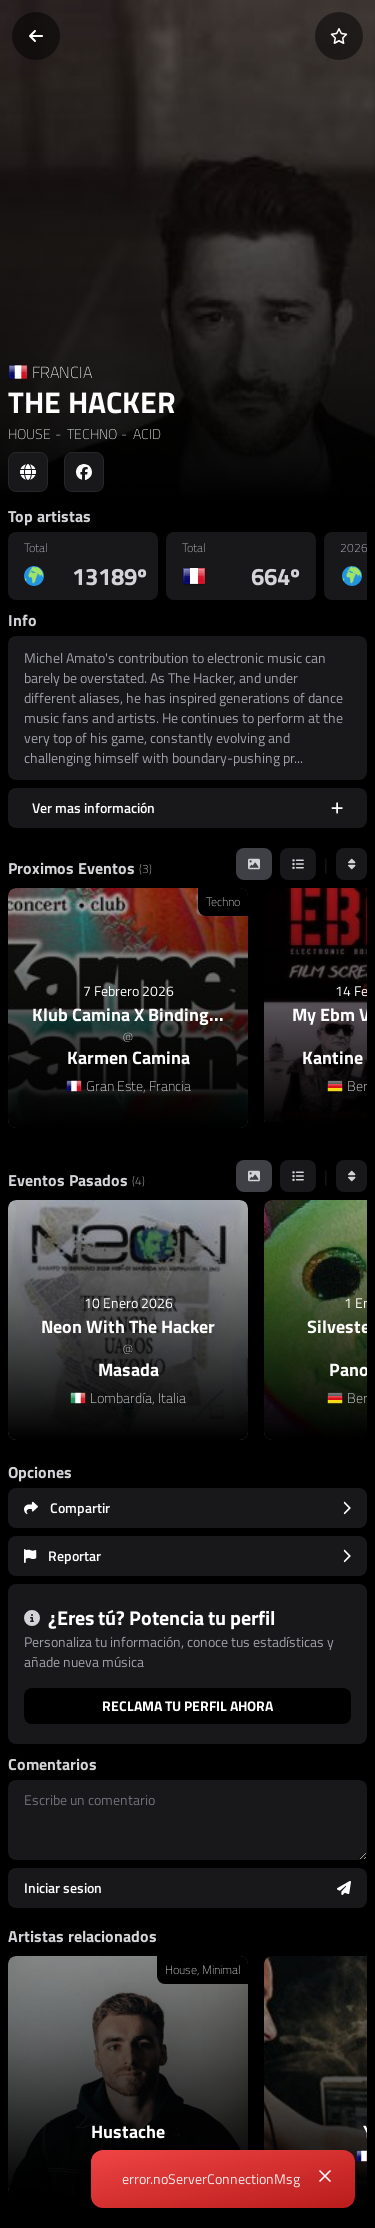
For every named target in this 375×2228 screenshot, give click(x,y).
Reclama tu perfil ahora (187, 1705)
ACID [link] (145, 433)
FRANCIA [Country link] (62, 372)
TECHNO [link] (90, 433)
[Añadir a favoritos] (339, 36)
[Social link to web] (28, 472)
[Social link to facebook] (84, 472)
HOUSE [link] (29, 433)
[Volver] (36, 36)
